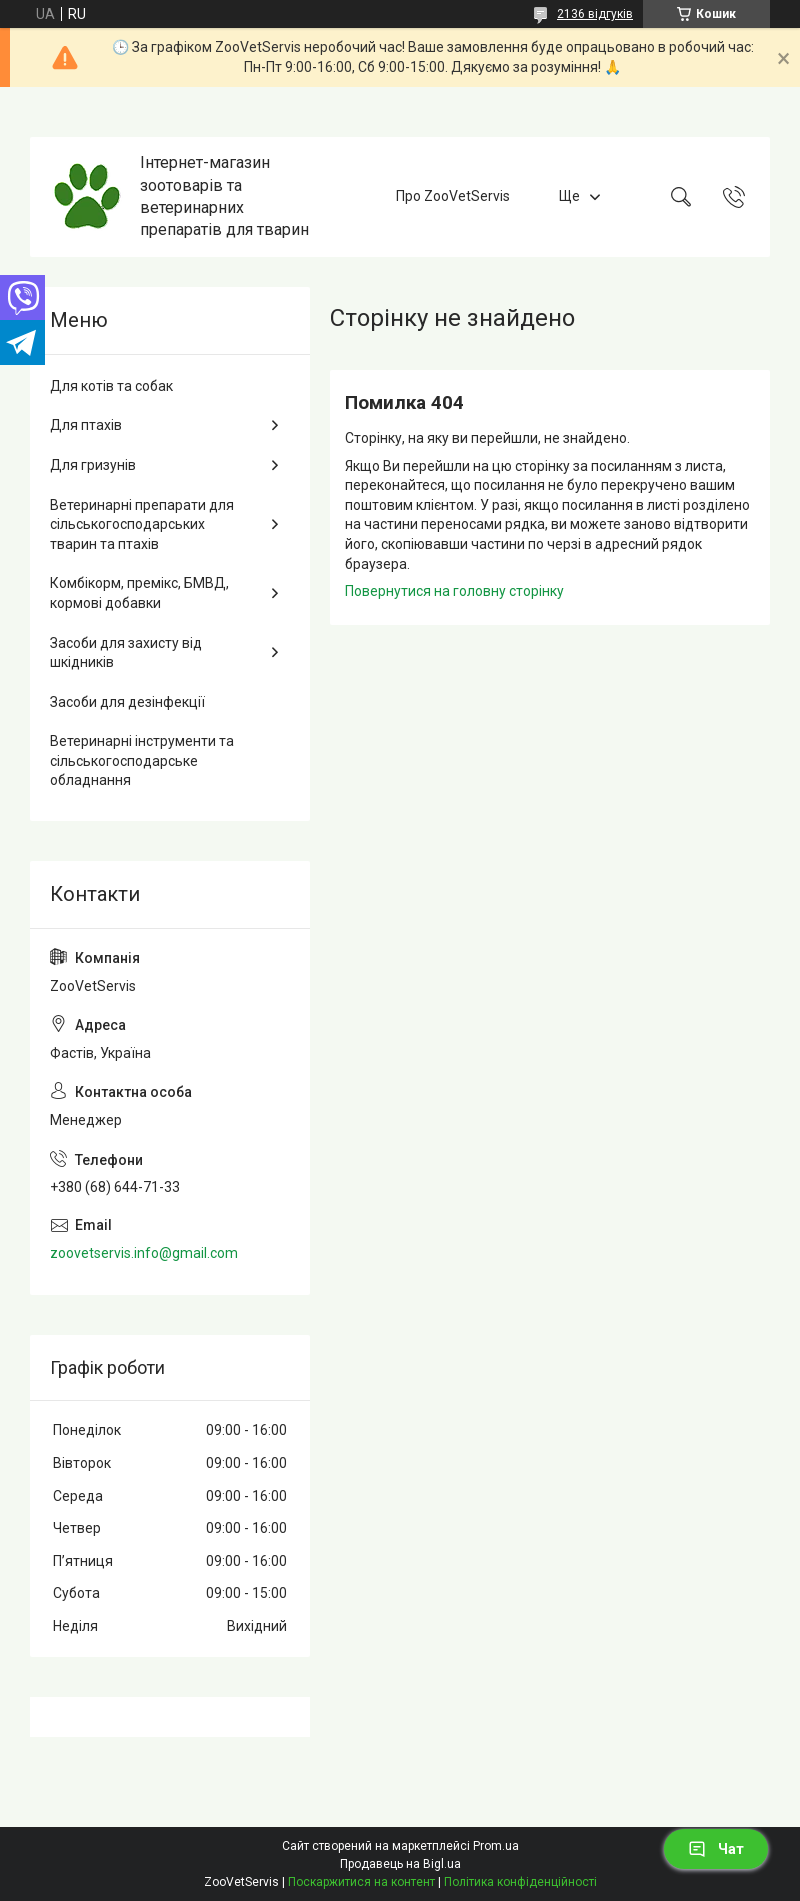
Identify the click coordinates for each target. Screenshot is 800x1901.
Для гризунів (93, 465)
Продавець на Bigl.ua (400, 1864)
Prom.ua (496, 1846)
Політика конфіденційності (520, 1882)
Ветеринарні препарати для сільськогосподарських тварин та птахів (142, 524)
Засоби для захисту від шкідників (126, 653)
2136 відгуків (595, 14)
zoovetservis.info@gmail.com (144, 1253)
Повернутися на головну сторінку (454, 591)
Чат (716, 1849)
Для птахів (86, 425)
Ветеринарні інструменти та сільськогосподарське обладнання (142, 760)
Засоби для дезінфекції (127, 702)
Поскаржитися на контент (361, 1882)
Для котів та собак (111, 386)
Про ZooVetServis (453, 196)
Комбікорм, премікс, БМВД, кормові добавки (139, 593)
